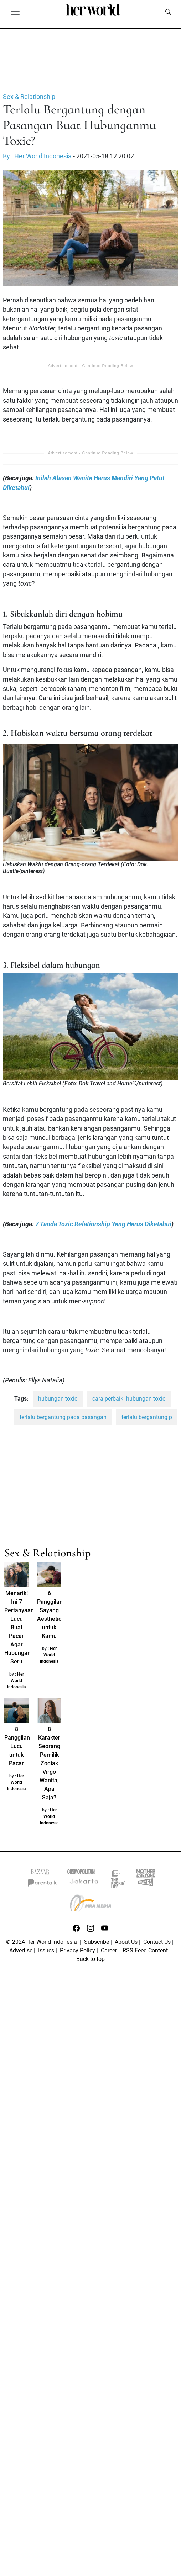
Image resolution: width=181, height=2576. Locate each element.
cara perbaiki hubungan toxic (128, 1398)
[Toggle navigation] (15, 11)
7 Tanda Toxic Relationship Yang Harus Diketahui (103, 1224)
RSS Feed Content (145, 1950)
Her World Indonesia (16, 1680)
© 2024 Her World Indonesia (42, 1941)
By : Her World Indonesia (37, 156)
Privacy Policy (77, 1950)
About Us (126, 1941)
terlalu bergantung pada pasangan (63, 1417)
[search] (168, 11)
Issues (46, 1950)
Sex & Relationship (29, 96)
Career (109, 1950)
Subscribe (96, 1941)
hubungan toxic (57, 1398)
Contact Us (157, 1941)
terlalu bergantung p (146, 1417)
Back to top (90, 1959)
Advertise (20, 1950)
